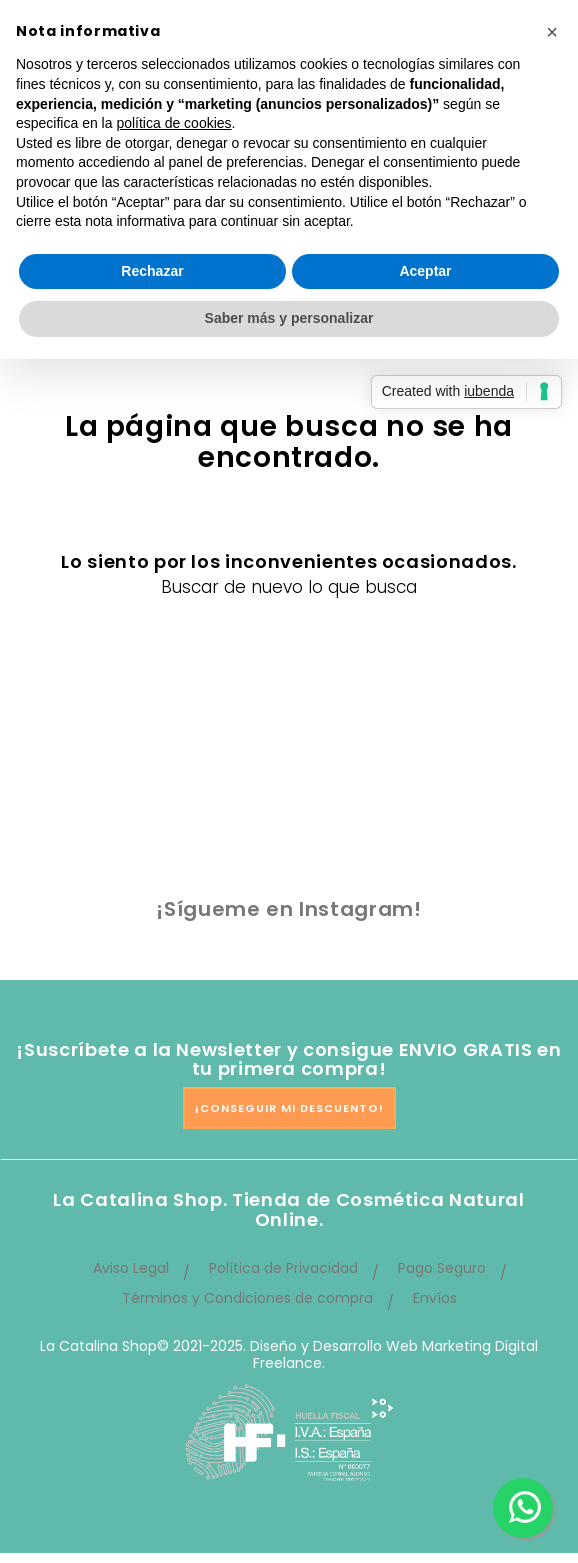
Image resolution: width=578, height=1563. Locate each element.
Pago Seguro (442, 1268)
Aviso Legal (131, 1268)
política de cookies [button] (173, 123)
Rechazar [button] (152, 271)
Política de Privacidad (283, 1268)
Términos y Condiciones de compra (247, 1298)
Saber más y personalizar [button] (289, 318)
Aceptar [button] (425, 271)
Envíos (435, 1298)
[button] (552, 32)
